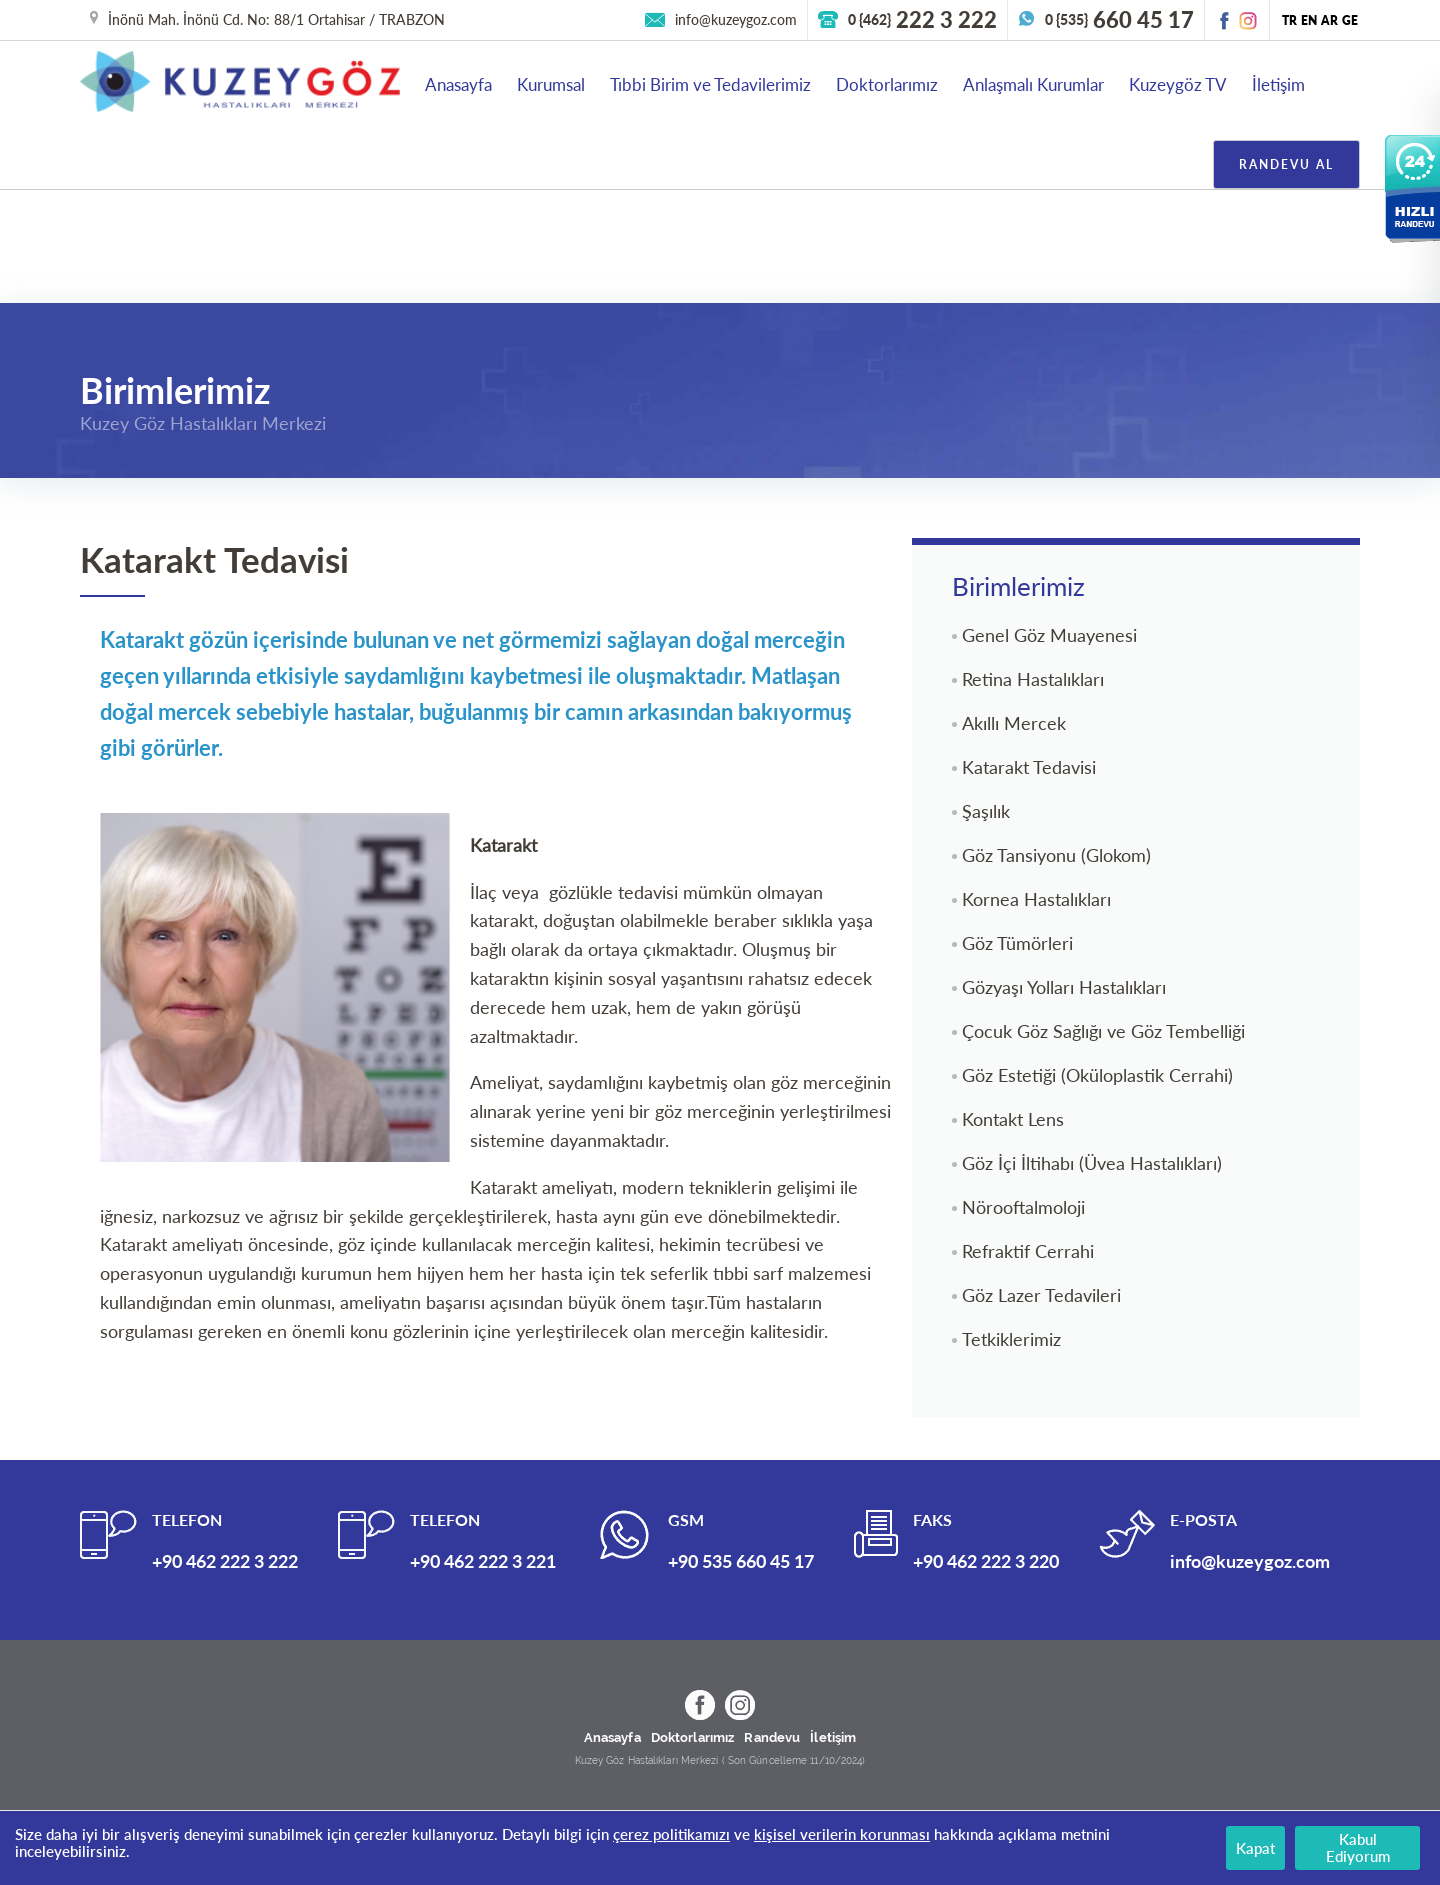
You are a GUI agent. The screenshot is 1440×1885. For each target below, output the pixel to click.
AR (1329, 20)
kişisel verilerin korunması (842, 1834)
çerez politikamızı (671, 1834)
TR (1289, 20)
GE (1350, 20)
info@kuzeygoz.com (736, 19)
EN (1309, 20)
